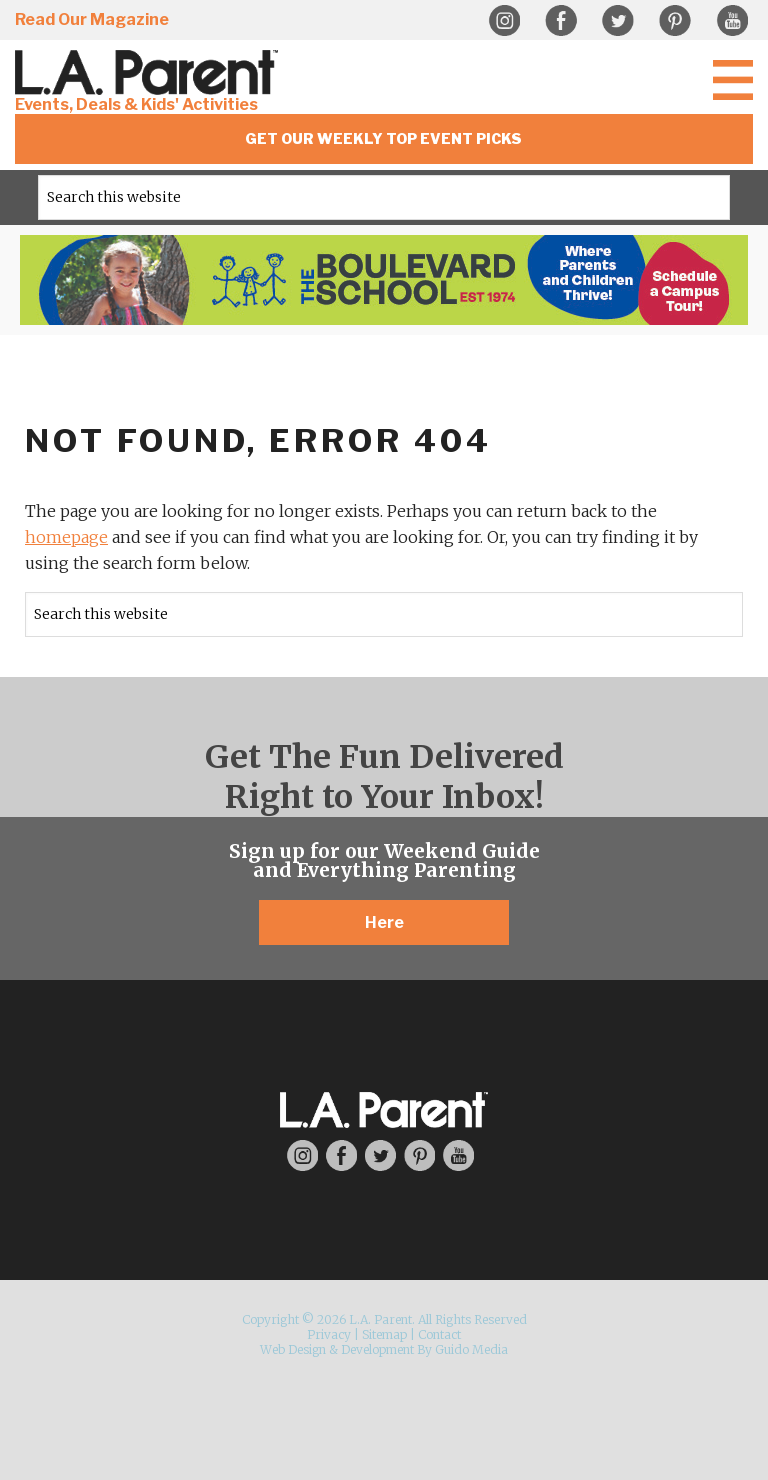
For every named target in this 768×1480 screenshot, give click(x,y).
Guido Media (471, 1349)
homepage (66, 537)
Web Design (293, 1349)
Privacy (329, 1334)
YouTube (732, 21)
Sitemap (384, 1334)
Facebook (561, 21)
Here (384, 922)
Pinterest (675, 21)
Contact (439, 1334)
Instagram (504, 21)
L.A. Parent (150, 72)
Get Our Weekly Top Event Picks (383, 138)
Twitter (618, 21)
